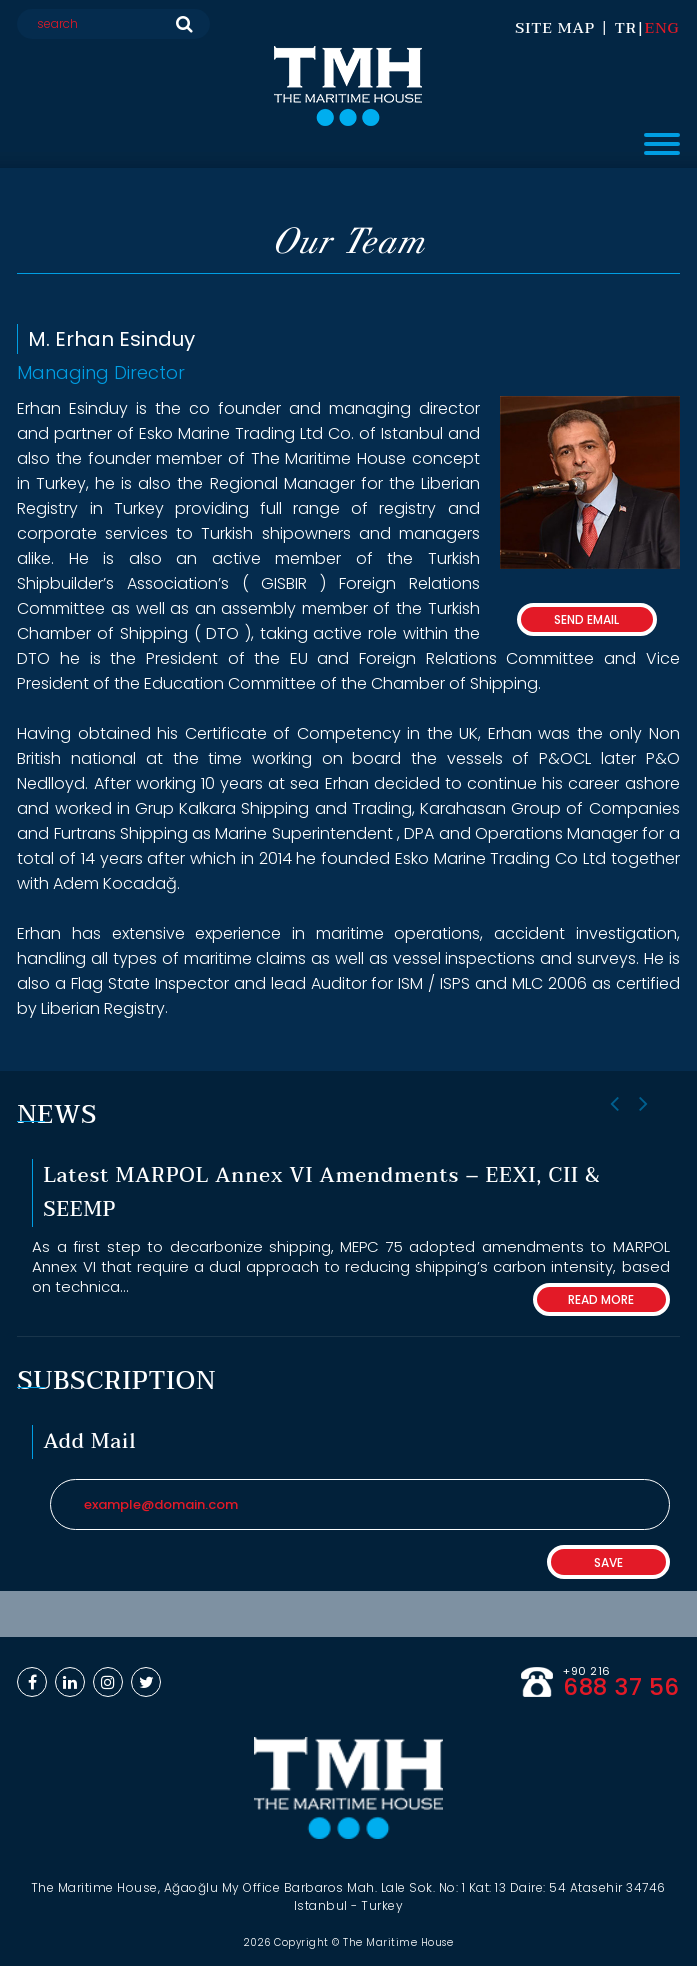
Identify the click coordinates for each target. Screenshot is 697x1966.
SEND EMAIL (586, 619)
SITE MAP (555, 28)
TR (626, 28)
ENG (662, 28)
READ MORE (601, 1299)
